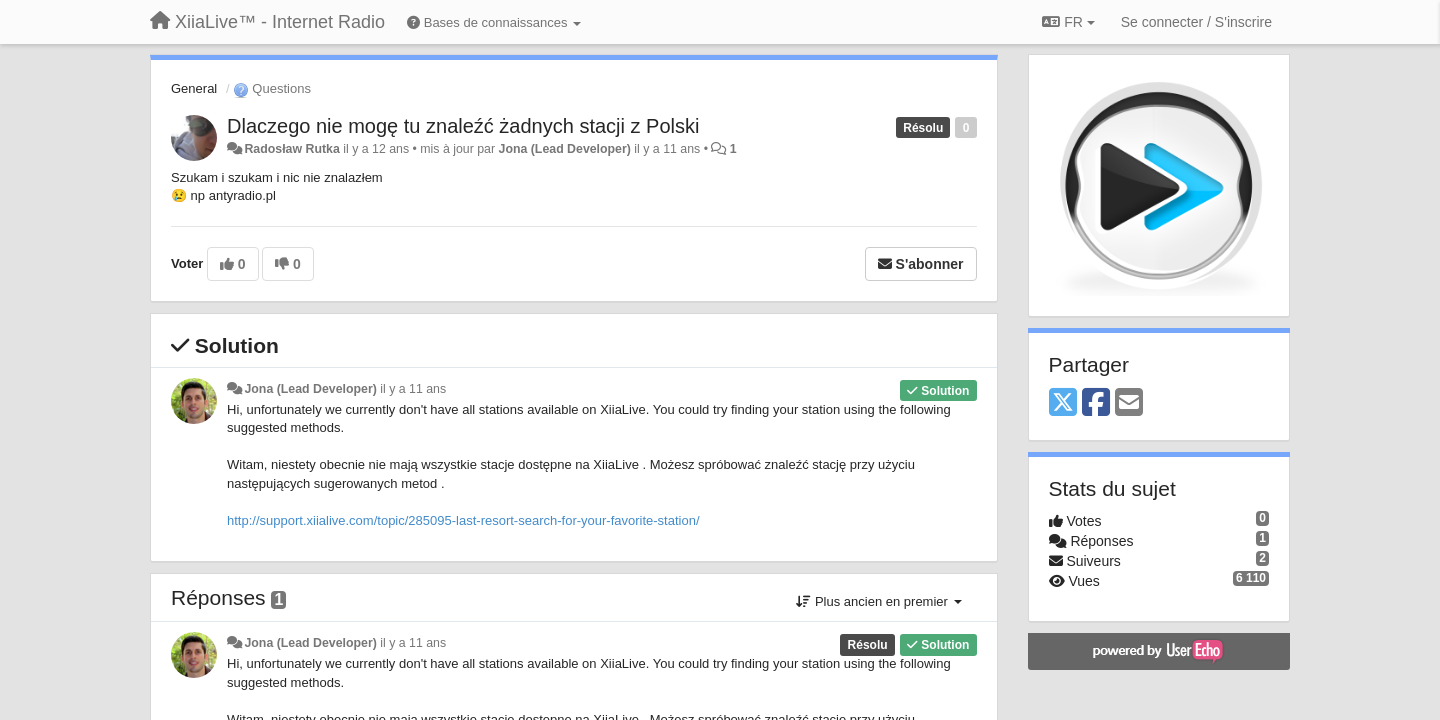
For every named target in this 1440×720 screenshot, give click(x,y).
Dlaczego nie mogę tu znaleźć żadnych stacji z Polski (463, 126)
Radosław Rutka (291, 149)
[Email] (1129, 403)
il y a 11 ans (413, 389)
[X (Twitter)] (1063, 403)
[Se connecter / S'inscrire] (1196, 22)
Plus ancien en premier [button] (878, 601)
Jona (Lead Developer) (565, 149)
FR (1068, 22)
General (194, 88)
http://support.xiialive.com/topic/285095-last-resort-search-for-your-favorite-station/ (463, 520)
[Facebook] (1096, 403)
